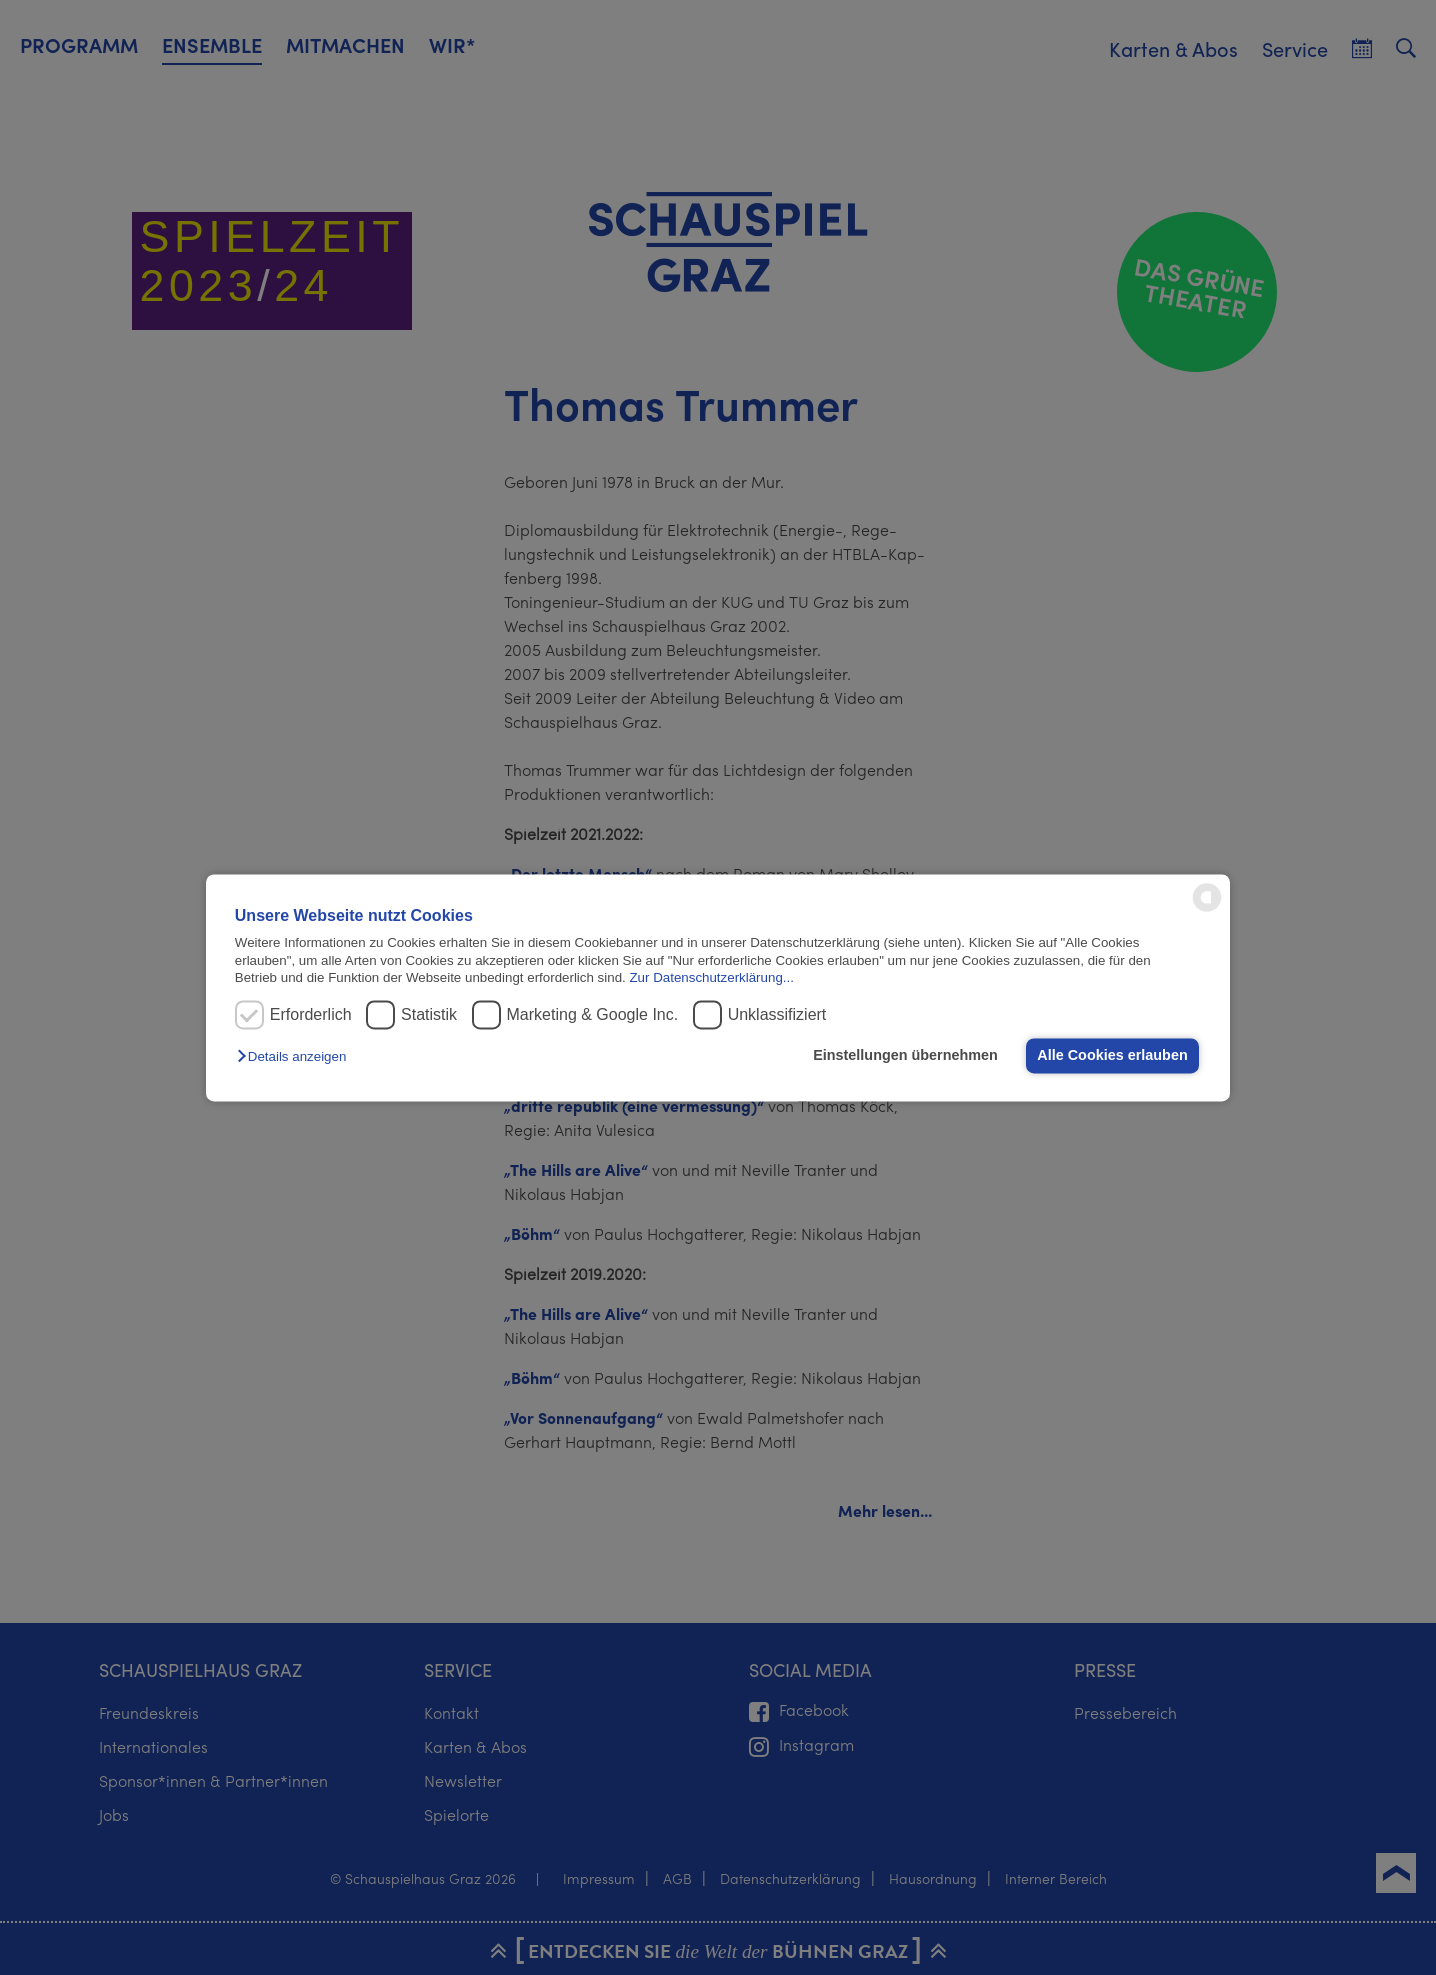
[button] (296, 1057)
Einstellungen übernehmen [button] (905, 1056)
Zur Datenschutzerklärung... (711, 977)
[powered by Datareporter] (1207, 909)
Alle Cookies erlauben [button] (1112, 1056)
